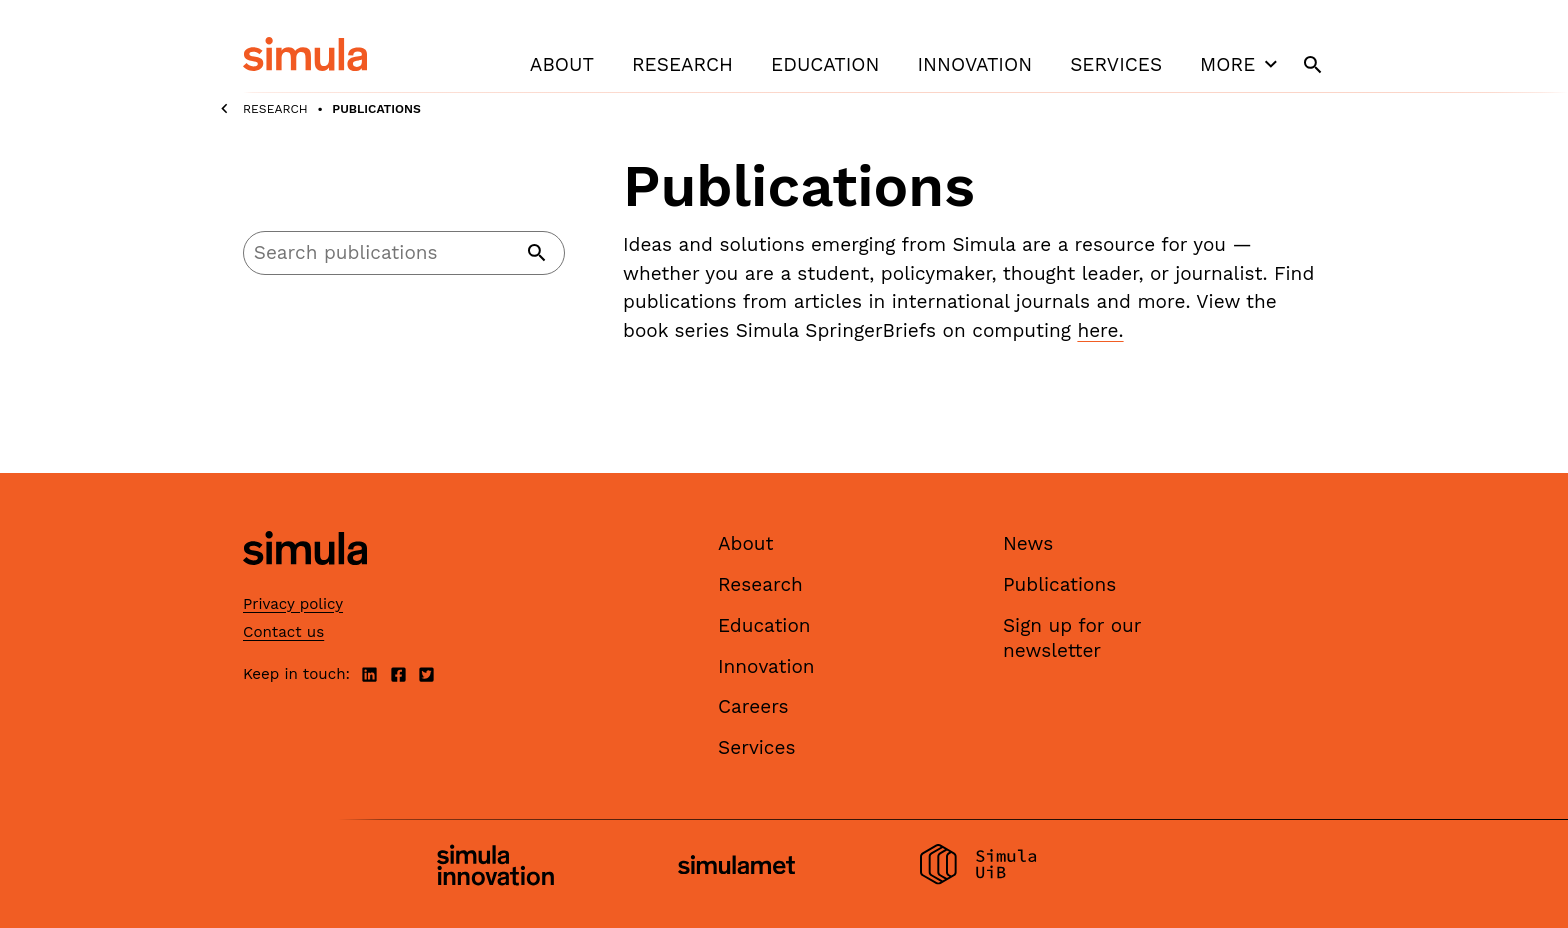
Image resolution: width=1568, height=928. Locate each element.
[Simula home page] (305, 582)
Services (1116, 64)
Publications (1059, 584)
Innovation (974, 64)
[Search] (404, 252)
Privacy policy (293, 604)
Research (682, 64)
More (1241, 64)
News (1028, 543)
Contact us (283, 632)
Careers (753, 706)
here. (1100, 330)
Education (825, 64)
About (562, 64)
